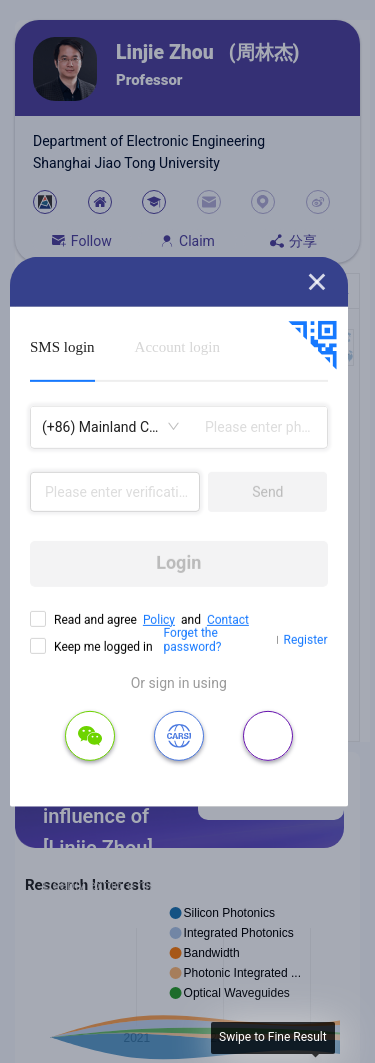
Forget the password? (193, 640)
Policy (159, 619)
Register (306, 640)
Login (178, 562)
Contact (228, 619)
